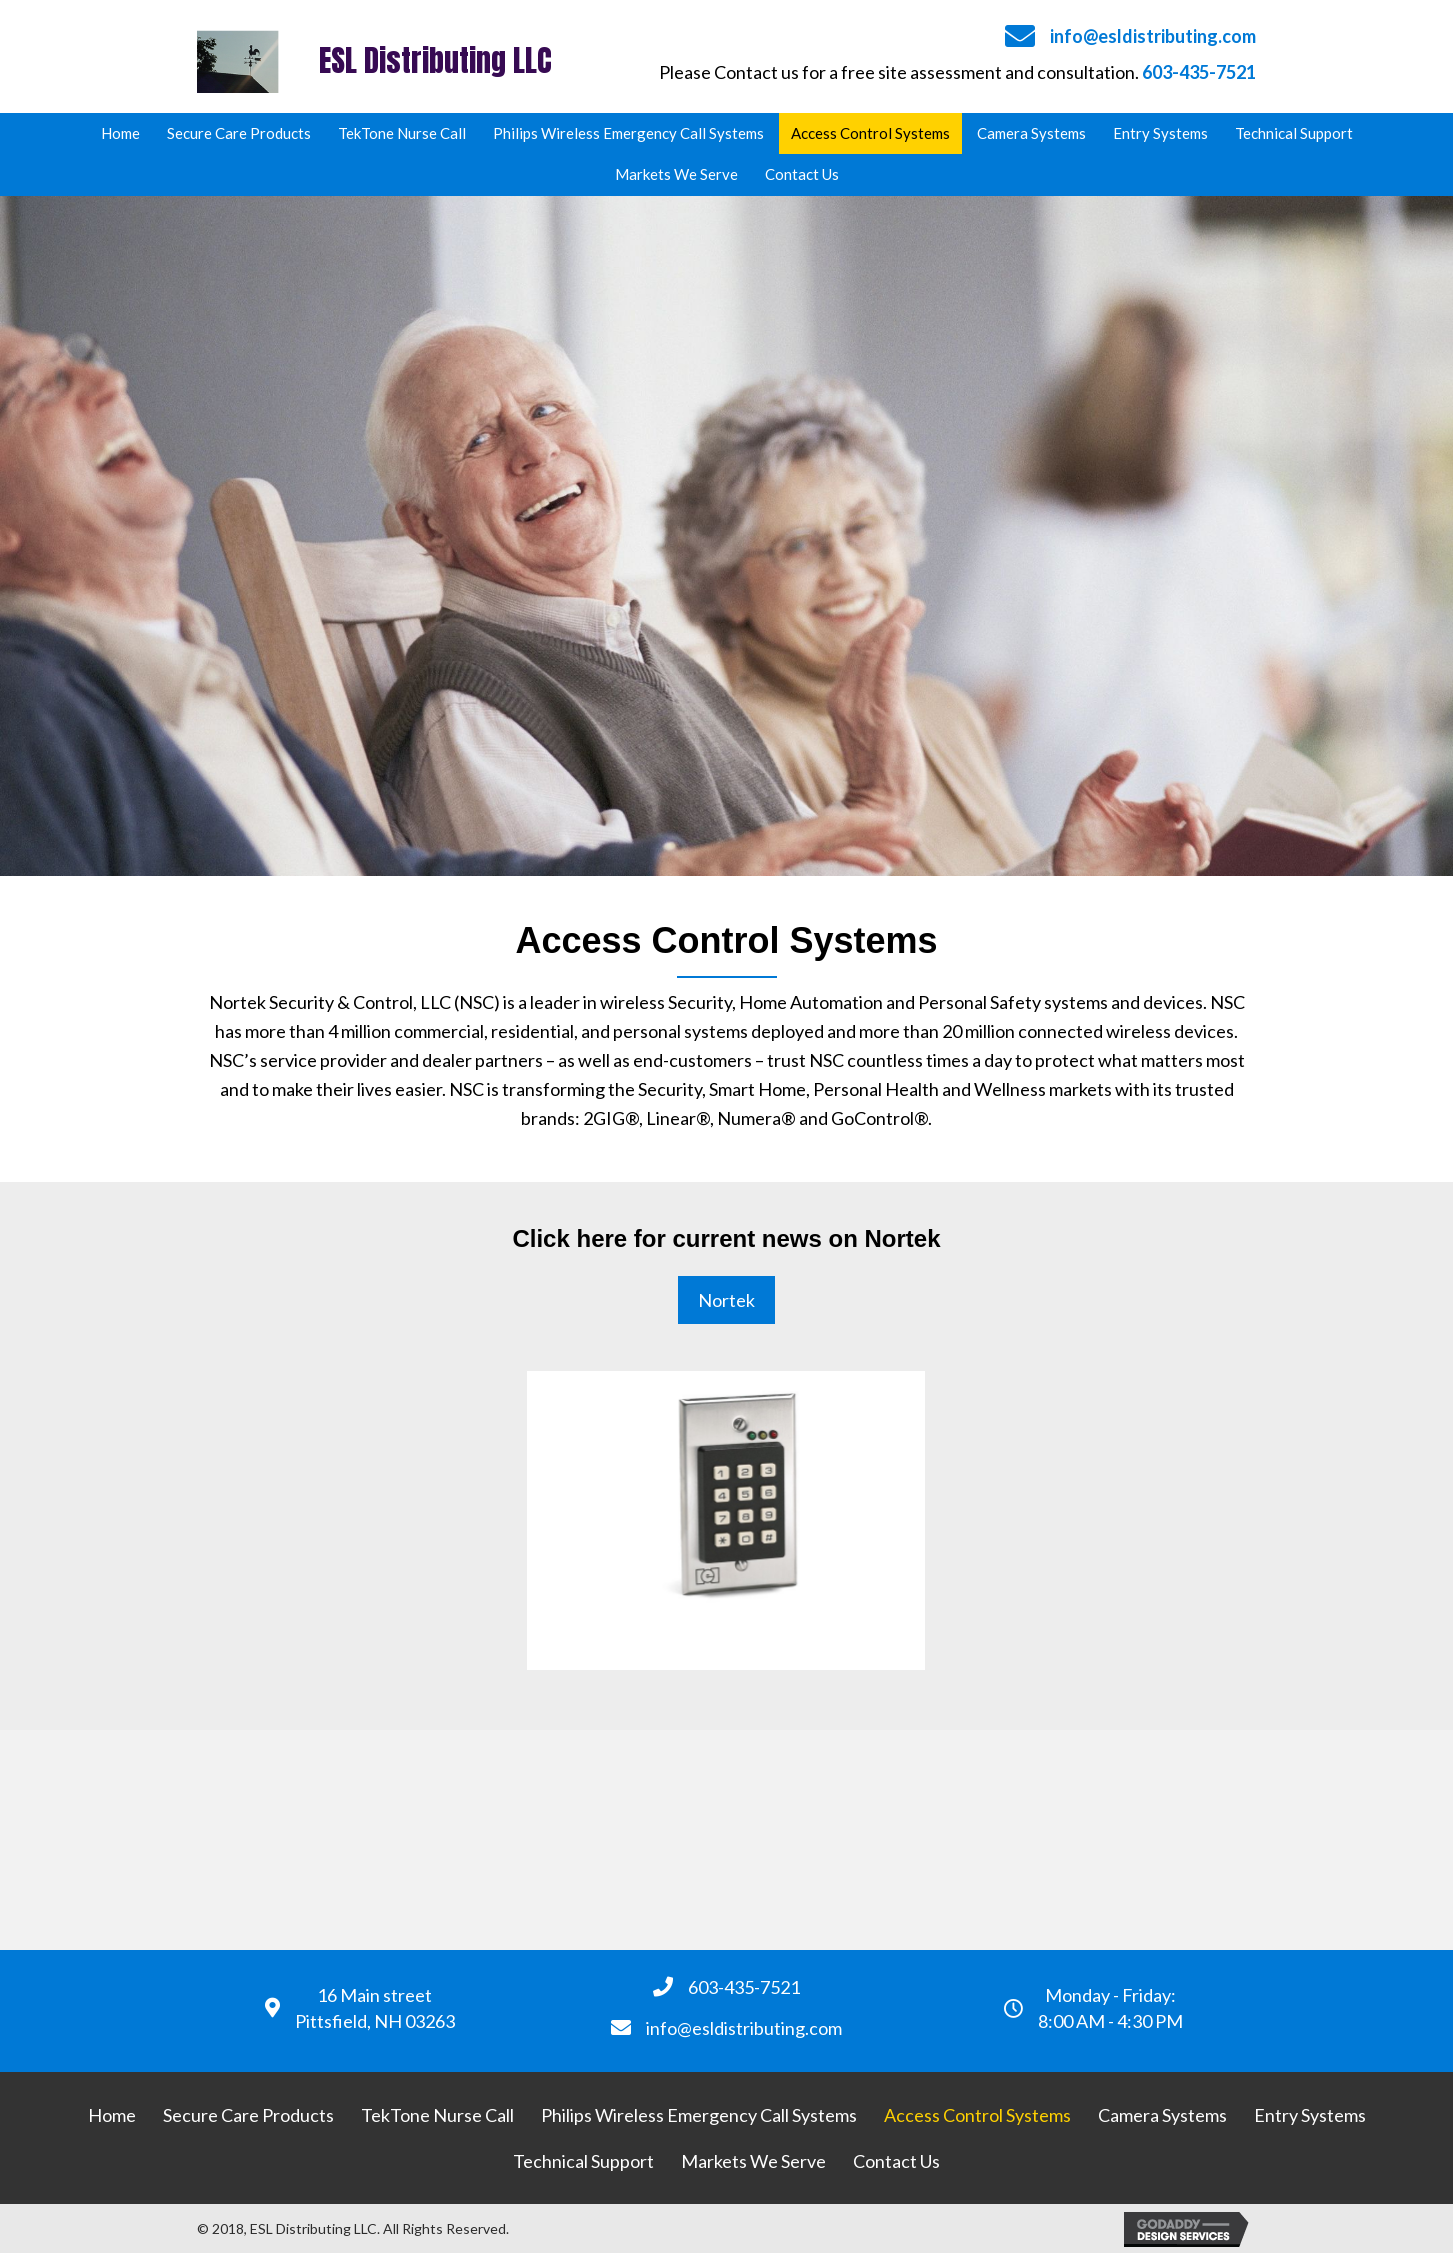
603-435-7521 (1199, 72)
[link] (120, 134)
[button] (726, 1300)
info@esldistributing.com (1153, 36)
